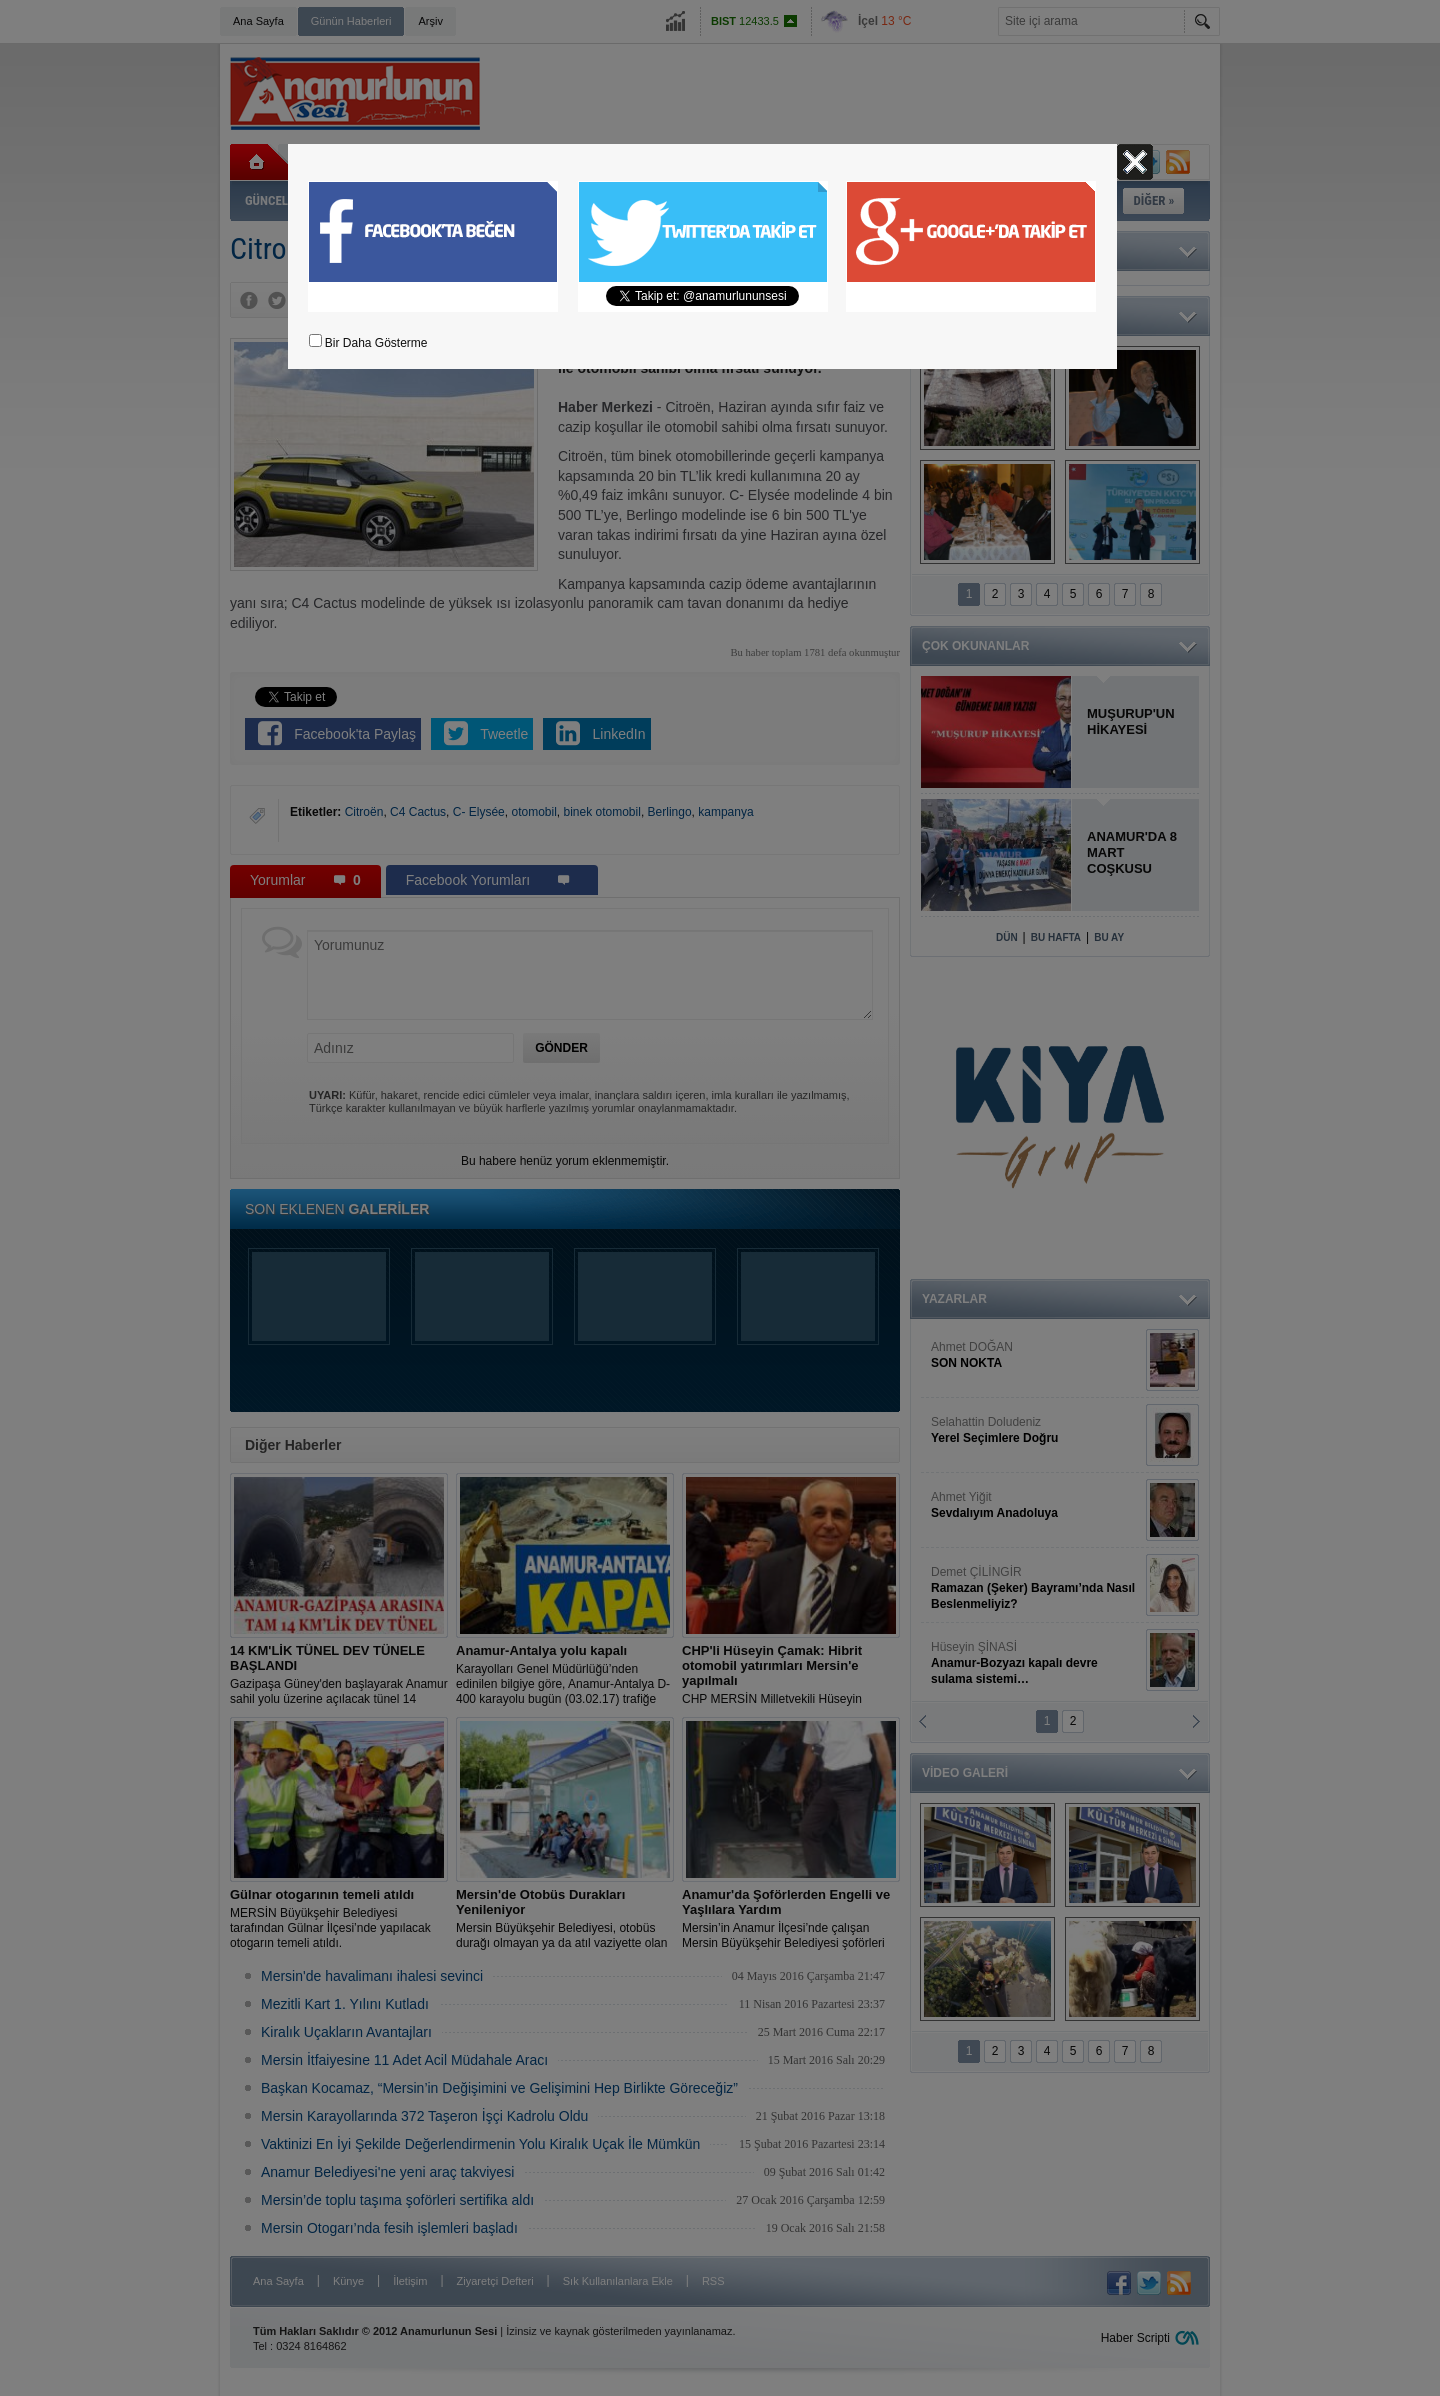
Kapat (1135, 162)
